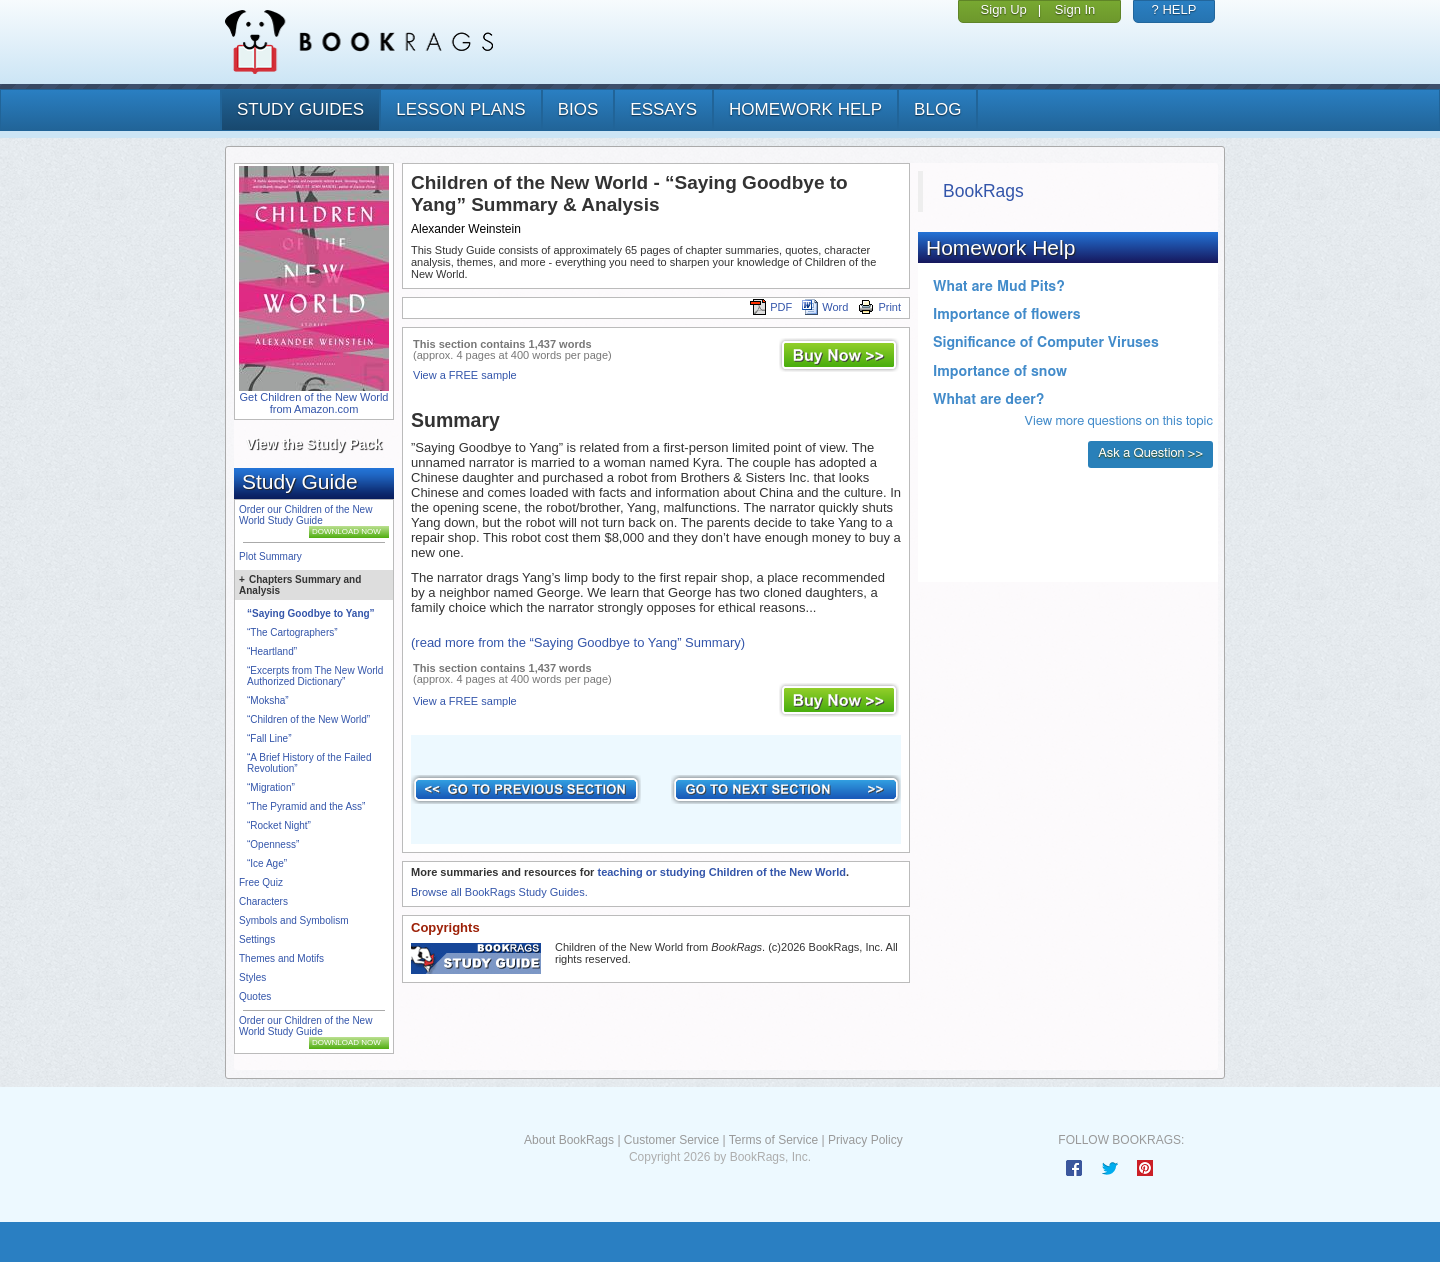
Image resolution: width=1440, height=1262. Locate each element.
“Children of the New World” (308, 719)
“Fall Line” (269, 738)
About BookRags (569, 1140)
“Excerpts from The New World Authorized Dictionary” (315, 676)
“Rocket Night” (279, 825)
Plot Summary (270, 556)
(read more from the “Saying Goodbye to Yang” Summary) (578, 642)
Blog (937, 109)
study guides (300, 109)
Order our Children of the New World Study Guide (305, 515)
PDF (771, 307)
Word (825, 307)
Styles (252, 977)
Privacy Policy (865, 1140)
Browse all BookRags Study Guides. (499, 892)
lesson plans (460, 109)
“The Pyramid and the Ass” (306, 806)
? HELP (1174, 9)
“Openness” (273, 844)
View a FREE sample (465, 375)
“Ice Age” (267, 863)
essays (663, 109)
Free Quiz (261, 882)
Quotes (255, 996)
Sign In (1075, 9)
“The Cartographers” (292, 632)
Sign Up (1004, 9)
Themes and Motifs (281, 958)
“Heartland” (272, 651)
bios (578, 109)
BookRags (983, 191)
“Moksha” (268, 700)
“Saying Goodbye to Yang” (311, 613)
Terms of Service (773, 1140)
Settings (257, 939)
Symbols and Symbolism (293, 920)
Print (879, 307)
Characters (263, 901)
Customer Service (671, 1140)
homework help (805, 109)
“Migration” (271, 787)
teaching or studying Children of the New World (721, 872)
